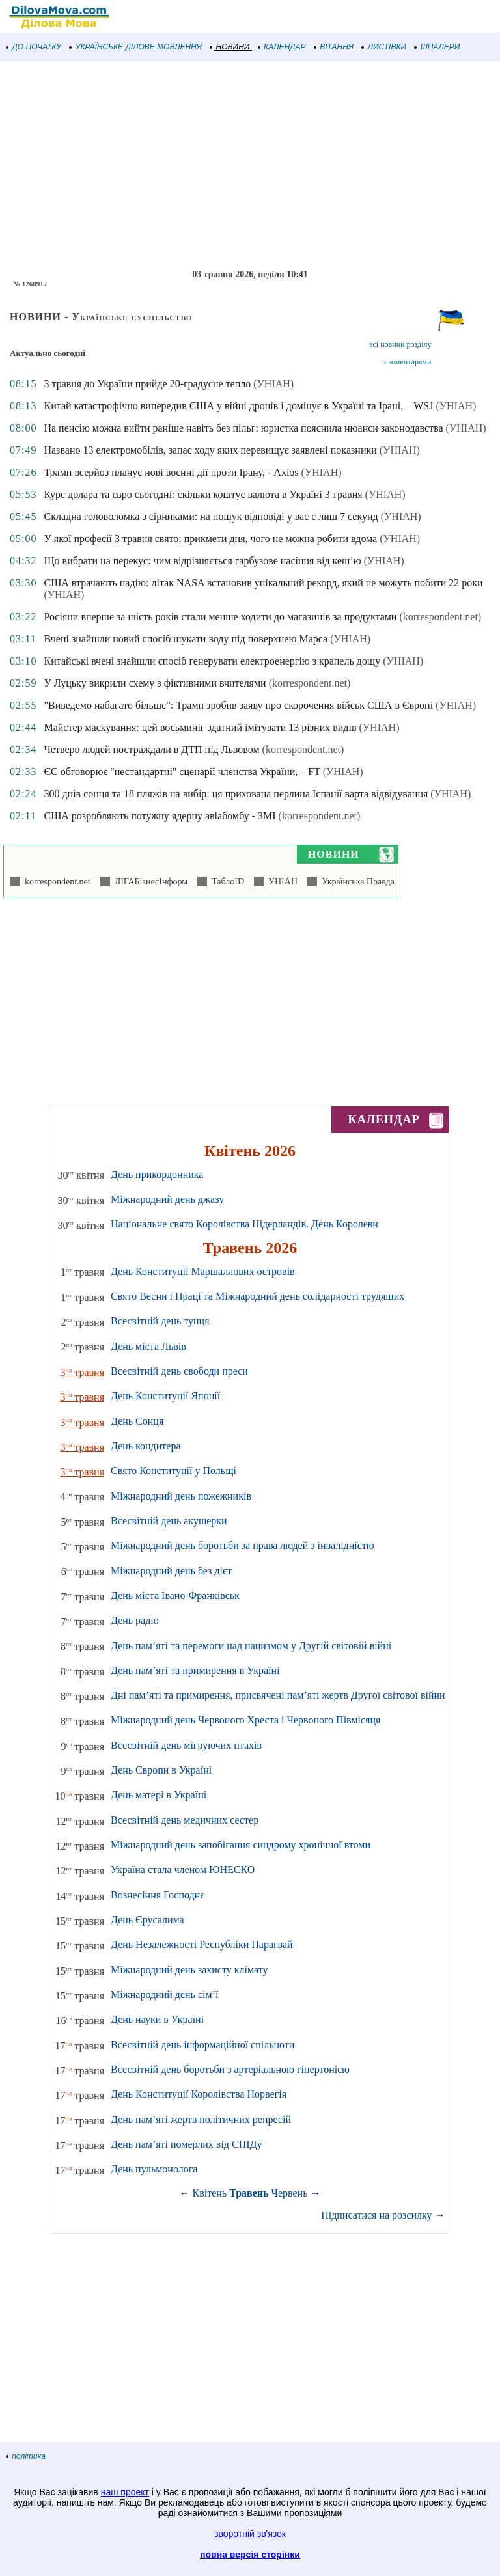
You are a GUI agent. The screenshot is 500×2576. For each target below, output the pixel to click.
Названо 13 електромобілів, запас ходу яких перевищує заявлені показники (210, 450)
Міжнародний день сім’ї (164, 1994)
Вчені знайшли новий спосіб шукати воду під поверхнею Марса (185, 638)
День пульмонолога (154, 2168)
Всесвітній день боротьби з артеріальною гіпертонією (230, 2069)
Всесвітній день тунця (160, 1320)
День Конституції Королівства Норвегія (198, 2094)
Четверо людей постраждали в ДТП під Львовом (151, 749)
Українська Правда (356, 881)
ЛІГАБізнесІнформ (149, 881)
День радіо (135, 1620)
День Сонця (137, 1421)
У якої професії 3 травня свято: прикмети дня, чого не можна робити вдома (210, 538)
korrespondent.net (55, 881)
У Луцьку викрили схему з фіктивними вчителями (155, 683)
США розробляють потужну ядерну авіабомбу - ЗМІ (159, 815)
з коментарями (407, 361)
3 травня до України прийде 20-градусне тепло (147, 383)
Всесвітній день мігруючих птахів (186, 1745)
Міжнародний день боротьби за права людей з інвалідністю (242, 1545)
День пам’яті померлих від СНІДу (186, 2144)
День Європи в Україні (161, 1769)
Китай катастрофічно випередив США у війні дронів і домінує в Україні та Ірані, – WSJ (238, 405)
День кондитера (146, 1445)
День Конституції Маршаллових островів (203, 1271)
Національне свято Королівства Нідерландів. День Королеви (244, 1223)
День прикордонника (157, 1174)
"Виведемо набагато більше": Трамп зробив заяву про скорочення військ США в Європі (238, 705)
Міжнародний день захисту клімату (189, 1969)
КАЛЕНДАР (282, 46)
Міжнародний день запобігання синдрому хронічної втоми (240, 1844)
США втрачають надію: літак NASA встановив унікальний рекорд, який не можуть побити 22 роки (263, 582)
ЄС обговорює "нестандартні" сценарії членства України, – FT (182, 771)
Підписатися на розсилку (383, 2215)
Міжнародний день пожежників (181, 1495)
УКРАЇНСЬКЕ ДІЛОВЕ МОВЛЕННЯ (136, 46)
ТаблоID (225, 881)
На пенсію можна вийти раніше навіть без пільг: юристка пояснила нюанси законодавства (243, 427)
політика (26, 2456)
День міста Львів (148, 1346)
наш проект (125, 2492)
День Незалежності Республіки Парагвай (202, 1944)
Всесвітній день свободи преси (179, 1371)
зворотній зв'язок (250, 2533)
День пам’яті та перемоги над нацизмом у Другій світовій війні (251, 1645)
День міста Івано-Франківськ (175, 1595)
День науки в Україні (157, 2019)
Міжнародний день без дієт (171, 1570)
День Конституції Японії (165, 1395)
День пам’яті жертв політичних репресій (201, 2119)
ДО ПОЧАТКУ (34, 46)
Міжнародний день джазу (167, 1199)
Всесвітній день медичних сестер (184, 1820)
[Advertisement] (250, 165)
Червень (289, 2193)
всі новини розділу (400, 344)
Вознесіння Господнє (157, 1894)
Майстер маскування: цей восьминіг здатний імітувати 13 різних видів (200, 727)
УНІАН (281, 881)
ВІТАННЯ (333, 46)
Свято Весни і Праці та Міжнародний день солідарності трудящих (257, 1296)
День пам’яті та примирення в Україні (195, 1670)
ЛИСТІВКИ (384, 46)
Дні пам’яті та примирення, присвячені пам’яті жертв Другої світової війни (278, 1695)
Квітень (210, 2193)
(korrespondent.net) (440, 616)
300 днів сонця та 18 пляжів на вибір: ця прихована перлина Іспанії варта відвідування (236, 793)
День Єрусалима (147, 1919)
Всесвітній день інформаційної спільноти (202, 2044)
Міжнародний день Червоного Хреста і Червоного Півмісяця (245, 1719)
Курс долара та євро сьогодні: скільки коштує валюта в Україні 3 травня (203, 494)
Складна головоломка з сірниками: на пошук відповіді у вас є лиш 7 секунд (211, 516)
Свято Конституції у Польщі (173, 1470)
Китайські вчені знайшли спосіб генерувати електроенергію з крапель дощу (212, 660)
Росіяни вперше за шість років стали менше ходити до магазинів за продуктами (220, 616)
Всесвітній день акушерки (169, 1520)
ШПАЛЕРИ (437, 46)
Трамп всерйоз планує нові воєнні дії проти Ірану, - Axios (171, 472)
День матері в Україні (158, 1794)
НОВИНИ (230, 46)
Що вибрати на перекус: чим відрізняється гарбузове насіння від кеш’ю (202, 560)
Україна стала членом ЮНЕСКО (183, 1869)
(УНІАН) (273, 383)
